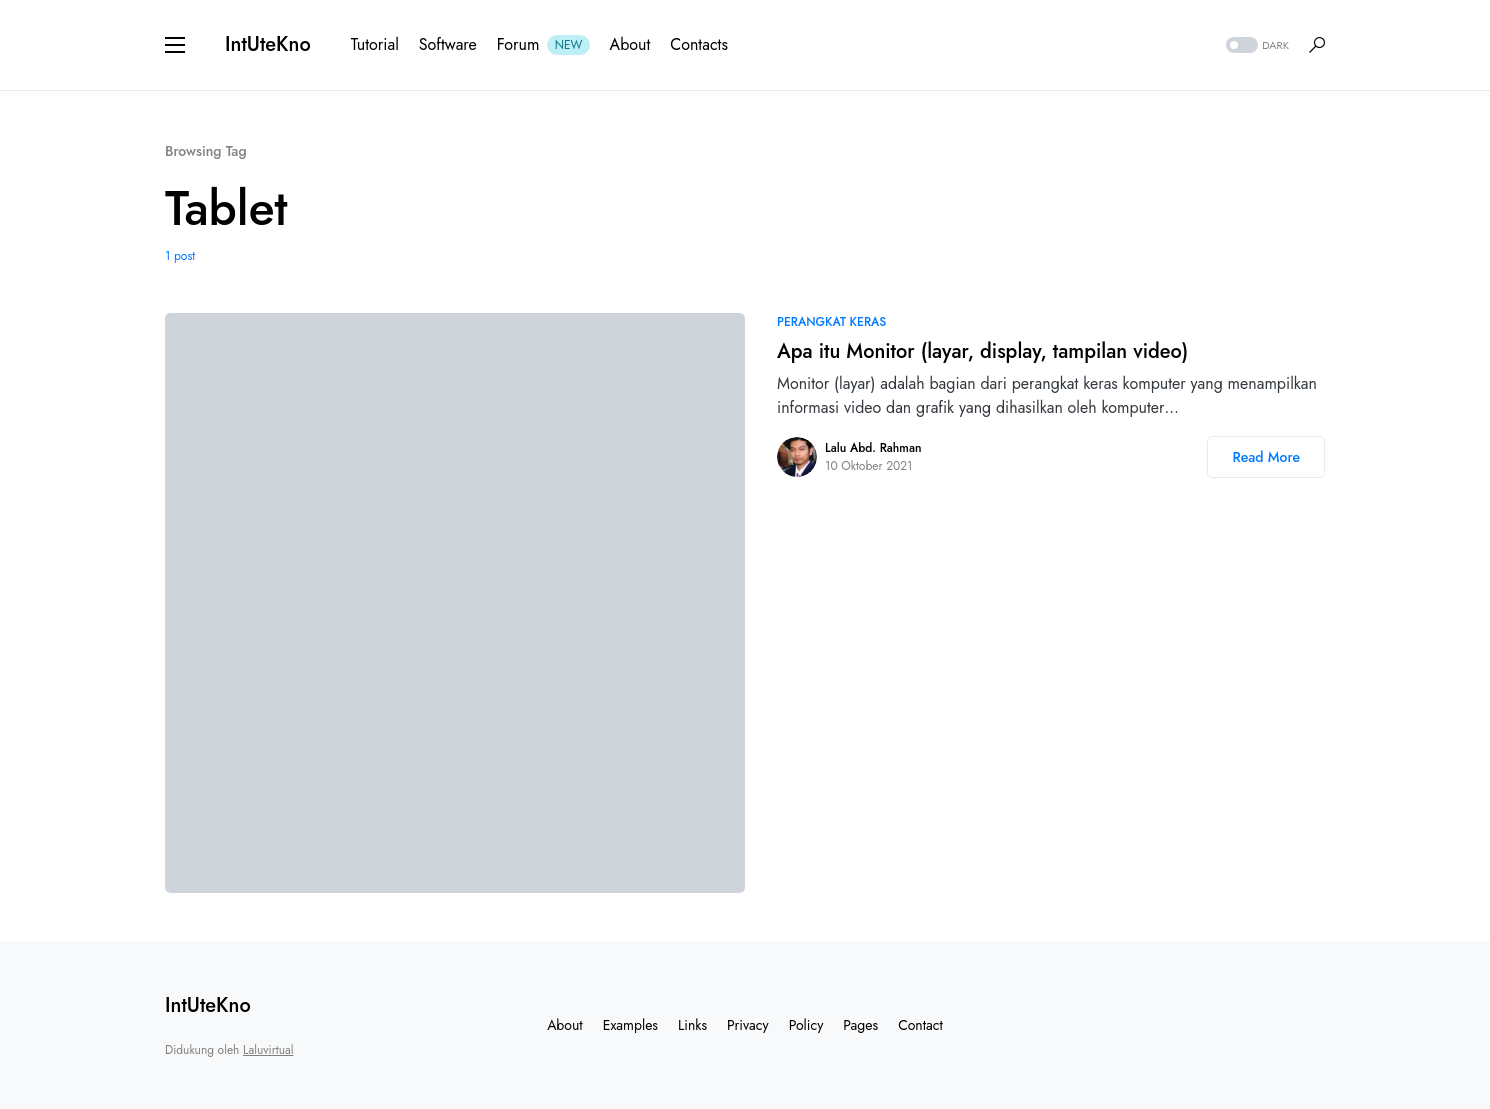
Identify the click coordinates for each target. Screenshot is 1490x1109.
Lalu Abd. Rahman (873, 448)
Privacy (748, 1025)
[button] (175, 45)
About (565, 1025)
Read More (1266, 457)
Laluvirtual (268, 1050)
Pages (860, 1025)
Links (692, 1025)
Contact (920, 1025)
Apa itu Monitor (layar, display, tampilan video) (982, 351)
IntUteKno (268, 44)
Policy (806, 1025)
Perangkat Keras (831, 322)
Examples (630, 1025)
